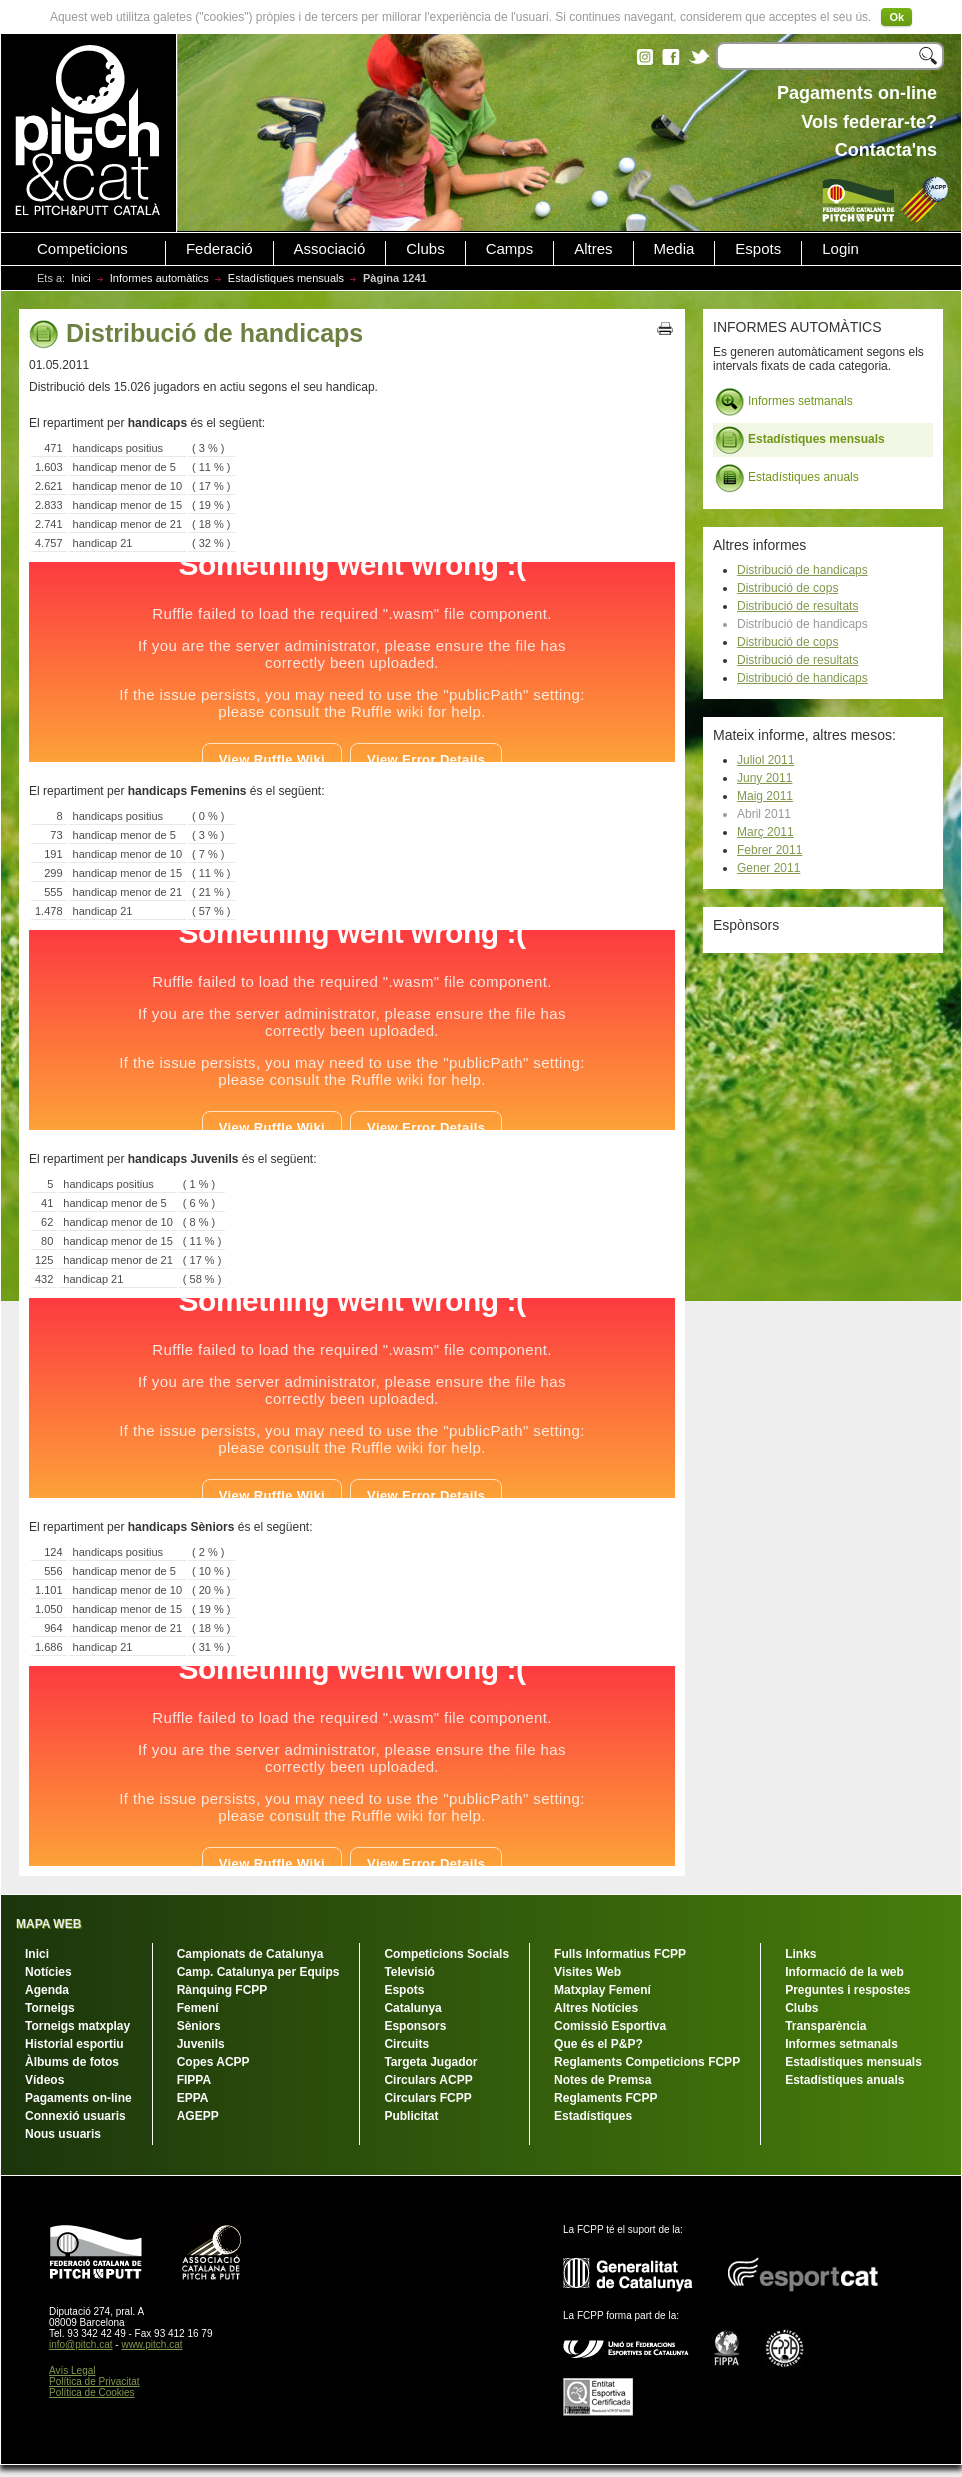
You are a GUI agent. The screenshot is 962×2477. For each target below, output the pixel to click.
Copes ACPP (213, 2062)
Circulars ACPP (428, 2080)
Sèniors (199, 2026)
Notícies (48, 1972)
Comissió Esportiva (610, 2026)
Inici (81, 278)
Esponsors (415, 2026)
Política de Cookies (92, 2392)
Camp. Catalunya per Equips (258, 1972)
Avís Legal (72, 2370)
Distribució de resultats (797, 606)
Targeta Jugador (430, 2062)
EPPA (193, 2098)
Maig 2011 (765, 796)
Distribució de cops (787, 588)
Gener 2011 (768, 868)
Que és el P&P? (598, 2044)
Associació (330, 249)
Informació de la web (844, 1972)
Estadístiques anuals (787, 478)
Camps (510, 249)
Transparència (825, 2026)
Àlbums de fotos (72, 2062)
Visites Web (587, 1972)
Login (840, 249)
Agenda (47, 1990)
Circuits (406, 2044)
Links (800, 1954)
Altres (593, 249)
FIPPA (194, 2080)
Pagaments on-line (78, 2098)
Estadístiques (593, 2116)
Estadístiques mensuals (286, 278)
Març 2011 (765, 832)
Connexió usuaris (75, 2116)
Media (674, 249)
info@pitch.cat (81, 2344)
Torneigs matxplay (77, 2026)
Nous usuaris (63, 2134)
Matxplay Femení (602, 1990)
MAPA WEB (48, 1924)
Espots (758, 249)
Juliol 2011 (765, 760)
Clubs (425, 249)
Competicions (82, 249)
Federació (219, 249)
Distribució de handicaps (802, 570)
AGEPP (198, 2116)
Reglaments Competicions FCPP (647, 2062)
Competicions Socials (446, 1954)
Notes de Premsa (602, 2080)
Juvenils (201, 2044)
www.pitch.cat (151, 2344)
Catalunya (412, 2008)
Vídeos (44, 2080)
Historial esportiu (74, 2044)
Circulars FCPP (427, 2098)
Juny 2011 (764, 778)
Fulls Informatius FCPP (620, 1954)
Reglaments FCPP (605, 2098)
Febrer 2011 (769, 850)
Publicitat (411, 2116)
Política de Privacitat (94, 2381)
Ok (896, 17)
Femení (198, 2008)
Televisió (409, 1972)
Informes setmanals (784, 402)
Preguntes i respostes (847, 1990)
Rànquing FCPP (222, 1990)
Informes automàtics (159, 278)
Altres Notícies (596, 2008)
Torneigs (50, 2008)
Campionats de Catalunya (250, 1954)
